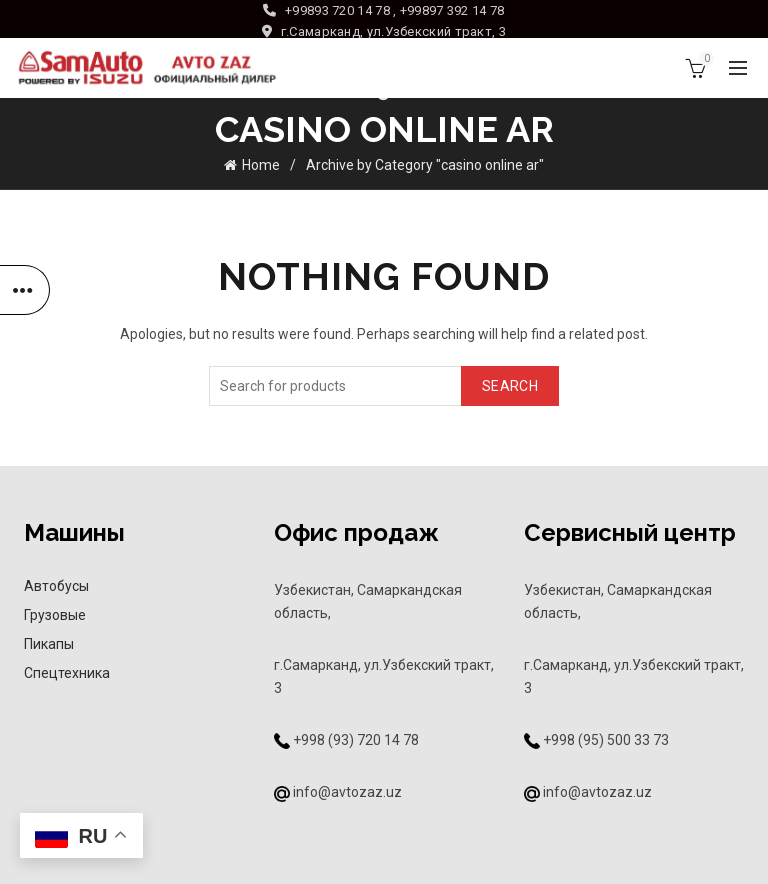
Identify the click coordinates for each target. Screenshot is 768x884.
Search (510, 386)
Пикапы (49, 644)
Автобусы (56, 586)
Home (261, 165)
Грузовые (55, 615)
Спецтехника (67, 673)
